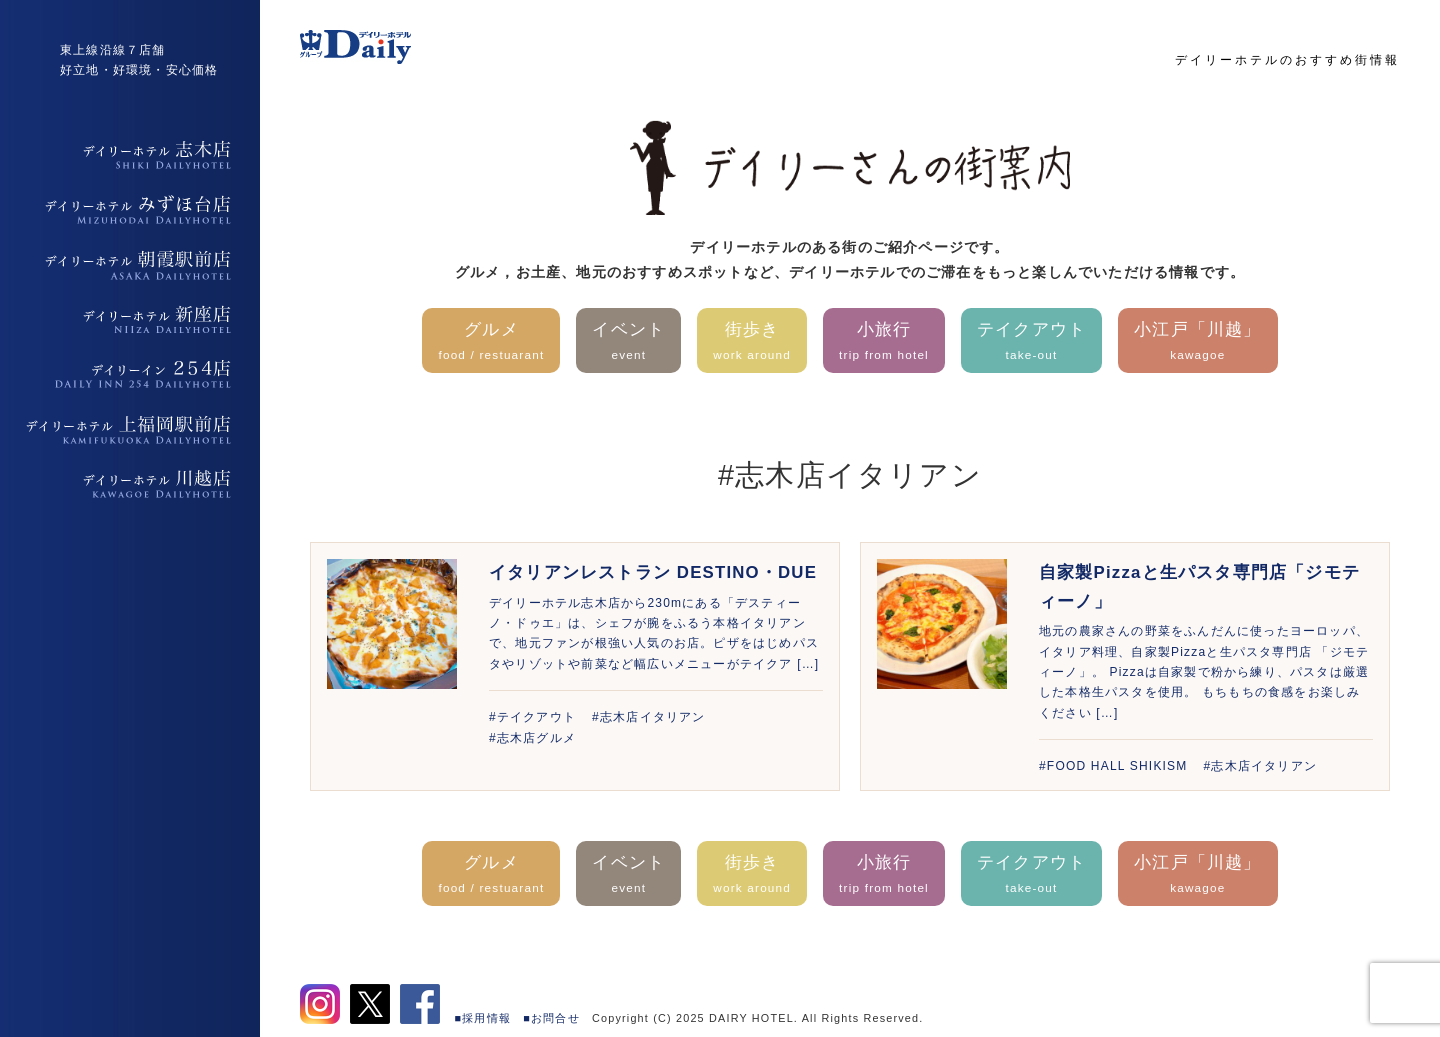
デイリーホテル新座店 (130, 320)
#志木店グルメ (532, 738)
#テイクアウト (532, 717)
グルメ (491, 342)
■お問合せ (551, 1018)
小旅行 (884, 342)
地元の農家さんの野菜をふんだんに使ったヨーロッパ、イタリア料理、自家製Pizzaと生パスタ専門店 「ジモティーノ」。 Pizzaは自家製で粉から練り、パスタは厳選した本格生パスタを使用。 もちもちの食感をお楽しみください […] (1204, 672)
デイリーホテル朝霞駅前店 (130, 265)
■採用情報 (483, 1018)
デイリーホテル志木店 (130, 155)
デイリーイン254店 (130, 375)
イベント (628, 342)
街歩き (752, 342)
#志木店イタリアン (648, 717)
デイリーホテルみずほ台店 (130, 210)
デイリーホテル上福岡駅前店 (130, 430)
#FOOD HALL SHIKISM (1113, 766)
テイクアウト (1031, 342)
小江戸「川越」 (1197, 342)
